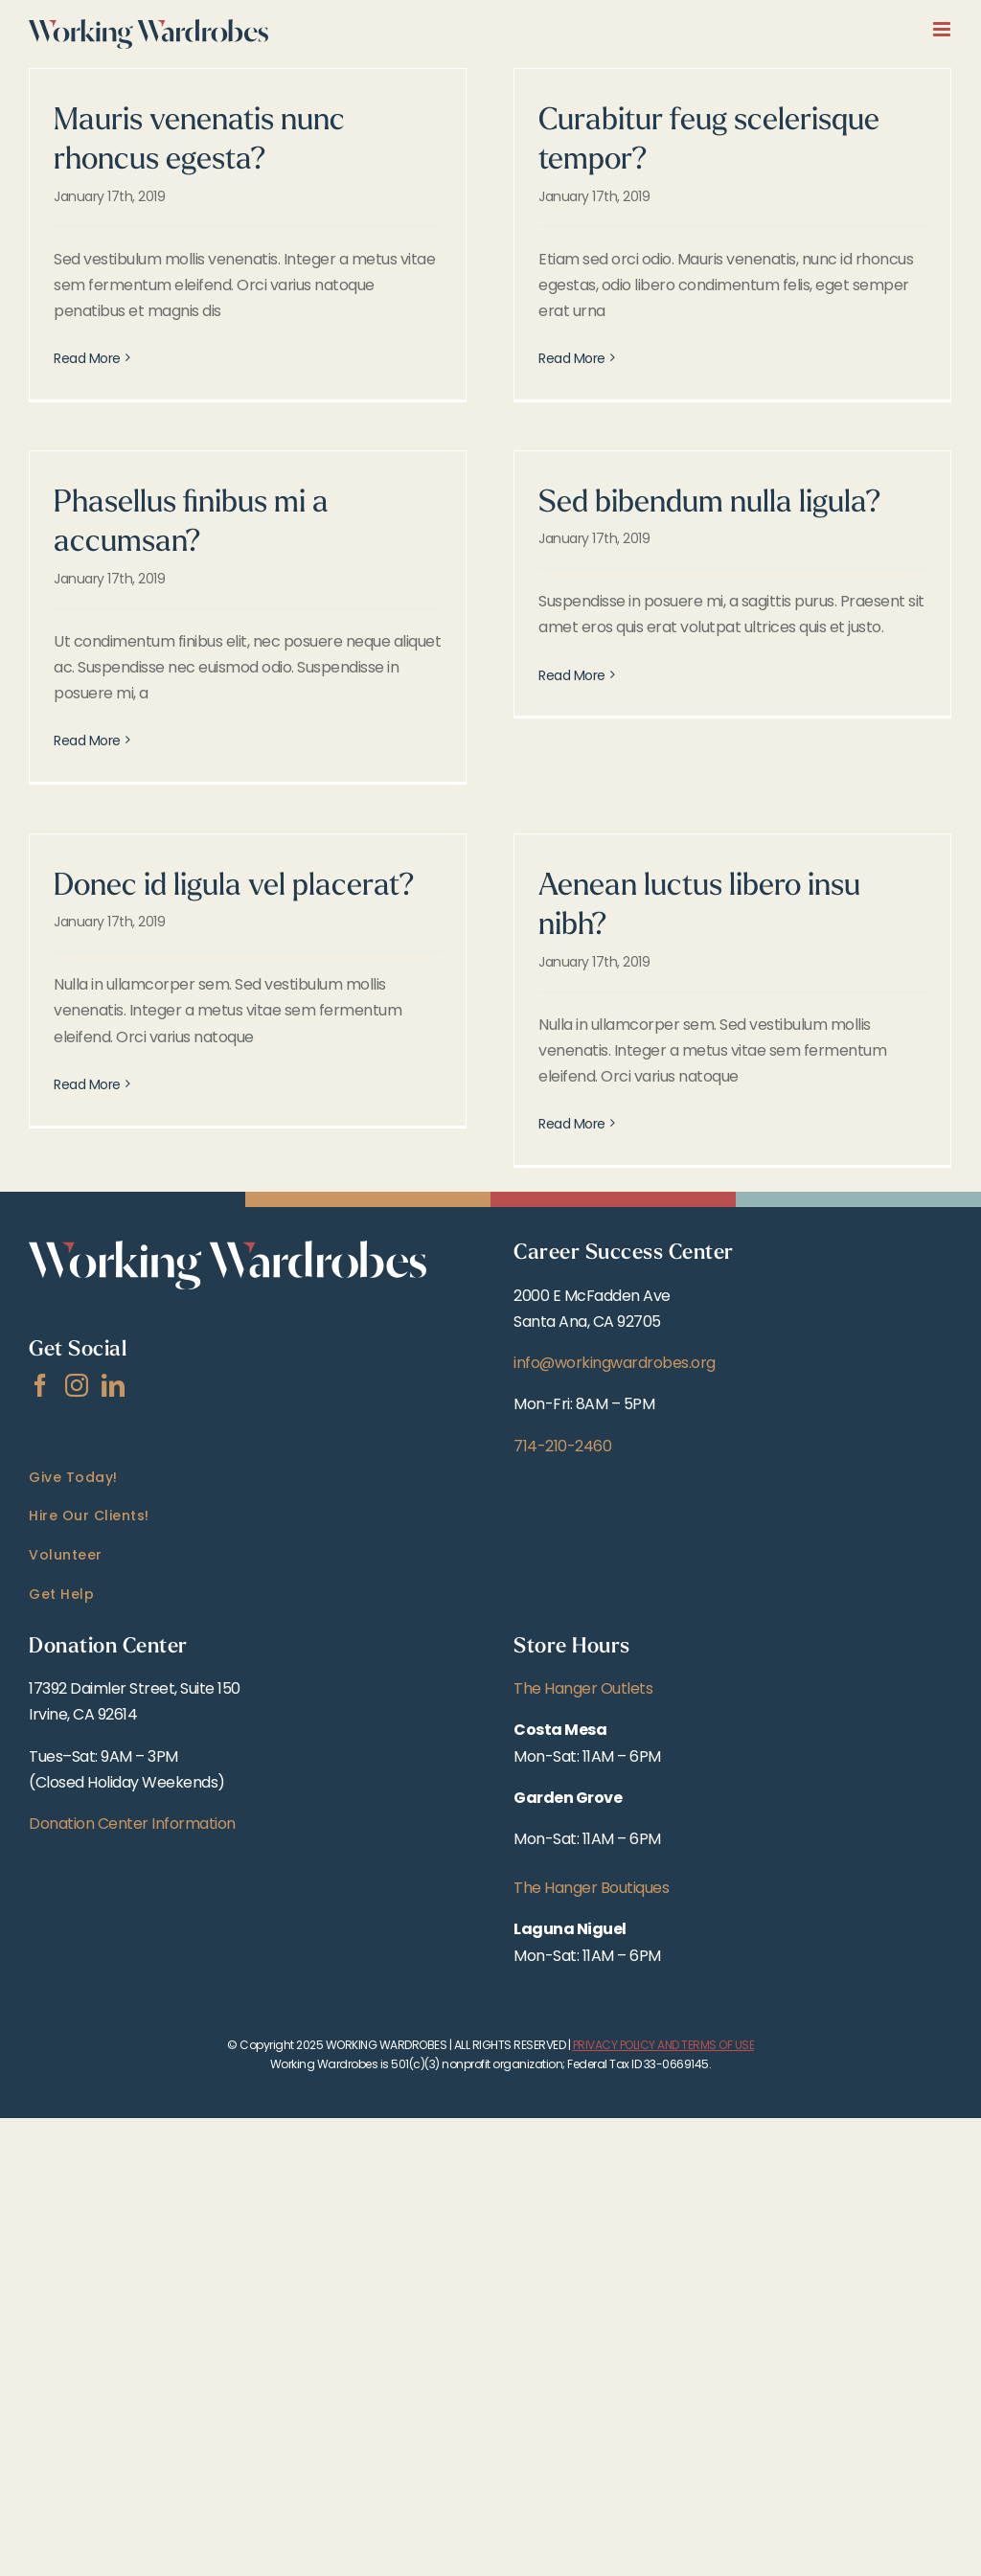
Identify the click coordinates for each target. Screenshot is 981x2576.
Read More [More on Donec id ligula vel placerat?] (87, 1123)
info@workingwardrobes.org (614, 1363)
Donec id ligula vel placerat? (234, 887)
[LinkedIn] (113, 1385)
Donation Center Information (132, 1823)
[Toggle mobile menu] (943, 29)
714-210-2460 (562, 1446)
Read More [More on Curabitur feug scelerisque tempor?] (571, 358)
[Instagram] (76, 1385)
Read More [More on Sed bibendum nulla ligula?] (571, 741)
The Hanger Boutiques (591, 1888)
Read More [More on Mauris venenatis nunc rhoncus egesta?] (87, 358)
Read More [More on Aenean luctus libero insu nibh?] (571, 1123)
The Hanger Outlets (582, 1688)
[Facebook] (40, 1385)
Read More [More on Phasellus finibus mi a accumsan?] (87, 741)
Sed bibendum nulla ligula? (709, 504)
